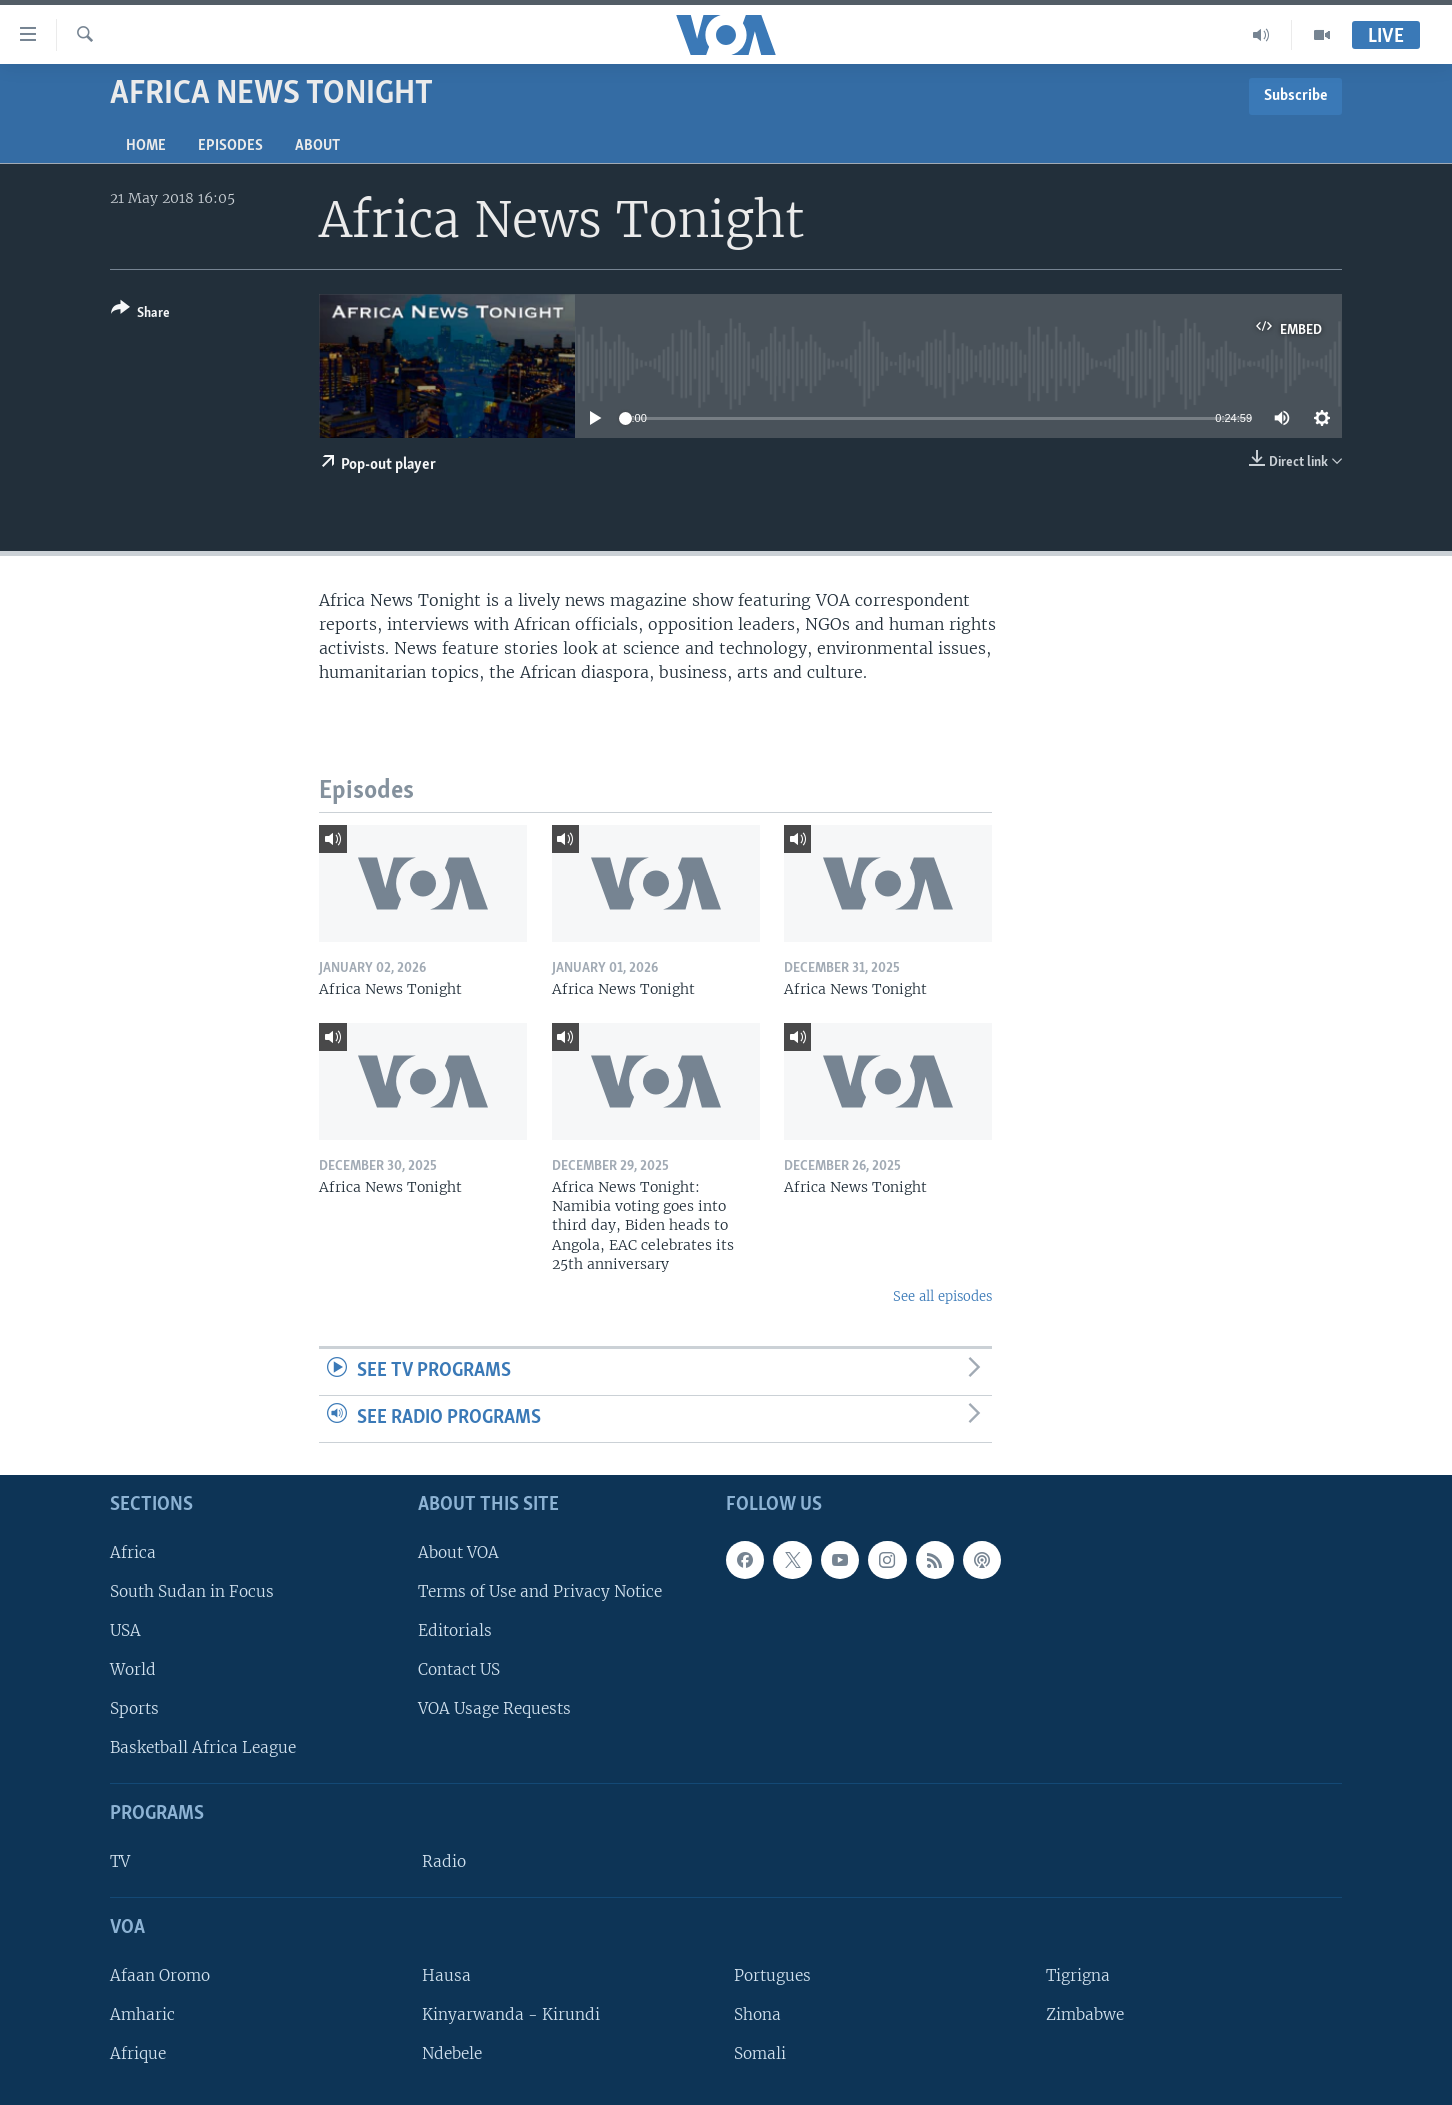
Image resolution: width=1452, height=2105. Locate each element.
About (317, 146)
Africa (133, 1551)
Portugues (772, 1974)
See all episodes (942, 1296)
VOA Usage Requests (494, 1708)
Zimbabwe (1085, 2013)
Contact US (459, 1669)
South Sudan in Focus (192, 1590)
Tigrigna (1078, 1974)
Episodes (230, 146)
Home (146, 146)
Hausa (446, 1974)
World (133, 1669)
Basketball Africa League (203, 1747)
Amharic (142, 2013)
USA (125, 1629)
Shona (757, 2013)
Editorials (455, 1629)
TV (120, 1861)
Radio (444, 1861)
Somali (760, 2053)
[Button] (140, 314)
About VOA (458, 1551)
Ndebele (452, 2053)
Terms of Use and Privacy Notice (540, 1590)
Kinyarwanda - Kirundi (511, 2013)
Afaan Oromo (160, 1974)
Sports (134, 1708)
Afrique (138, 2053)
